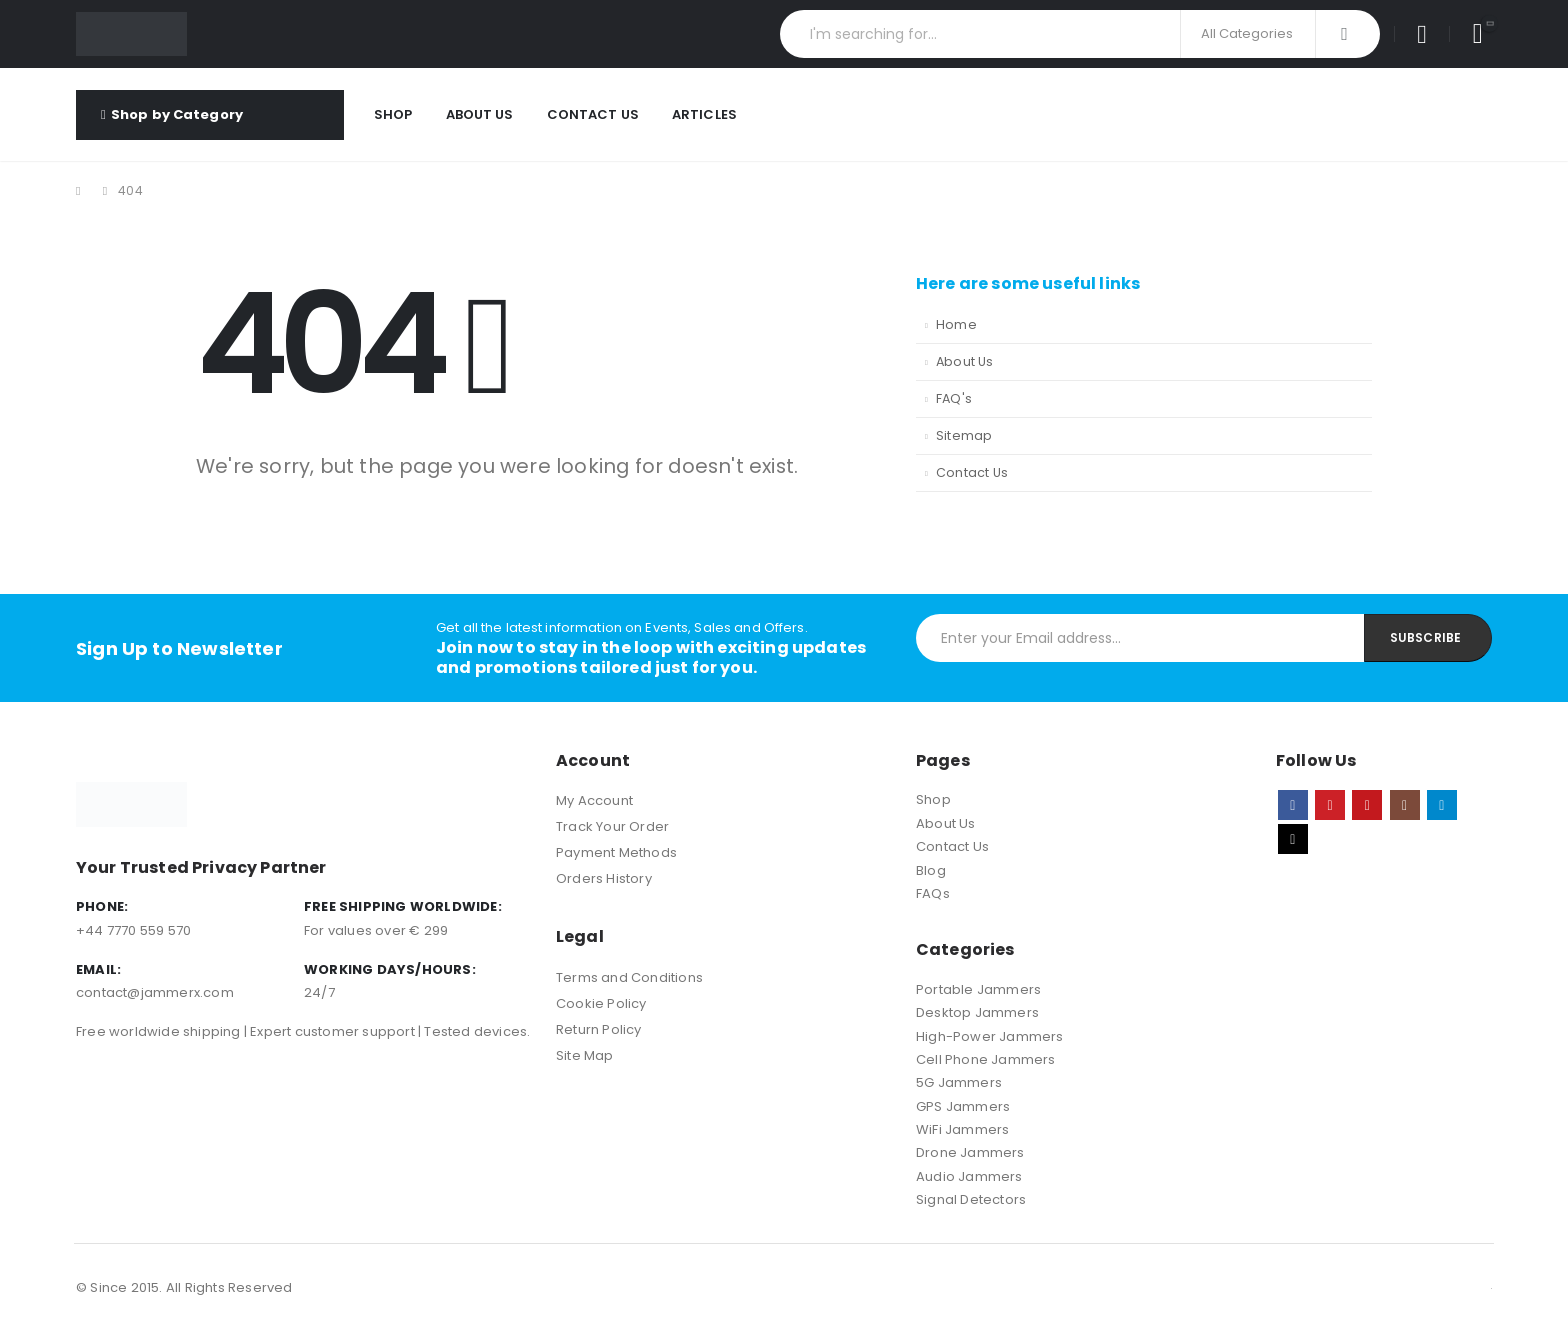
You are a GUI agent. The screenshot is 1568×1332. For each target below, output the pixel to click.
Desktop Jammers (977, 1012)
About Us (480, 114)
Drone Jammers (970, 1152)
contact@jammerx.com (155, 992)
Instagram (1405, 805)
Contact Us (593, 114)
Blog (931, 870)
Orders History (604, 878)
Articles (704, 114)
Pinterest (1330, 805)
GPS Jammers (963, 1106)
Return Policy (599, 1029)
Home (956, 324)
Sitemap (964, 435)
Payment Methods (616, 852)
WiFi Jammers (962, 1129)
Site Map (585, 1055)
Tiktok (1293, 839)
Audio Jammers (969, 1176)
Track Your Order (612, 826)
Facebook (1293, 805)
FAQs (933, 893)
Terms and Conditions (629, 977)
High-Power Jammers (990, 1036)
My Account (594, 800)
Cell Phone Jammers (986, 1059)
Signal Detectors (971, 1199)
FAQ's (954, 398)
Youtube (1367, 805)
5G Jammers (959, 1082)
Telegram (1442, 805)
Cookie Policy (601, 1003)
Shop (393, 114)
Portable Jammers (978, 989)
